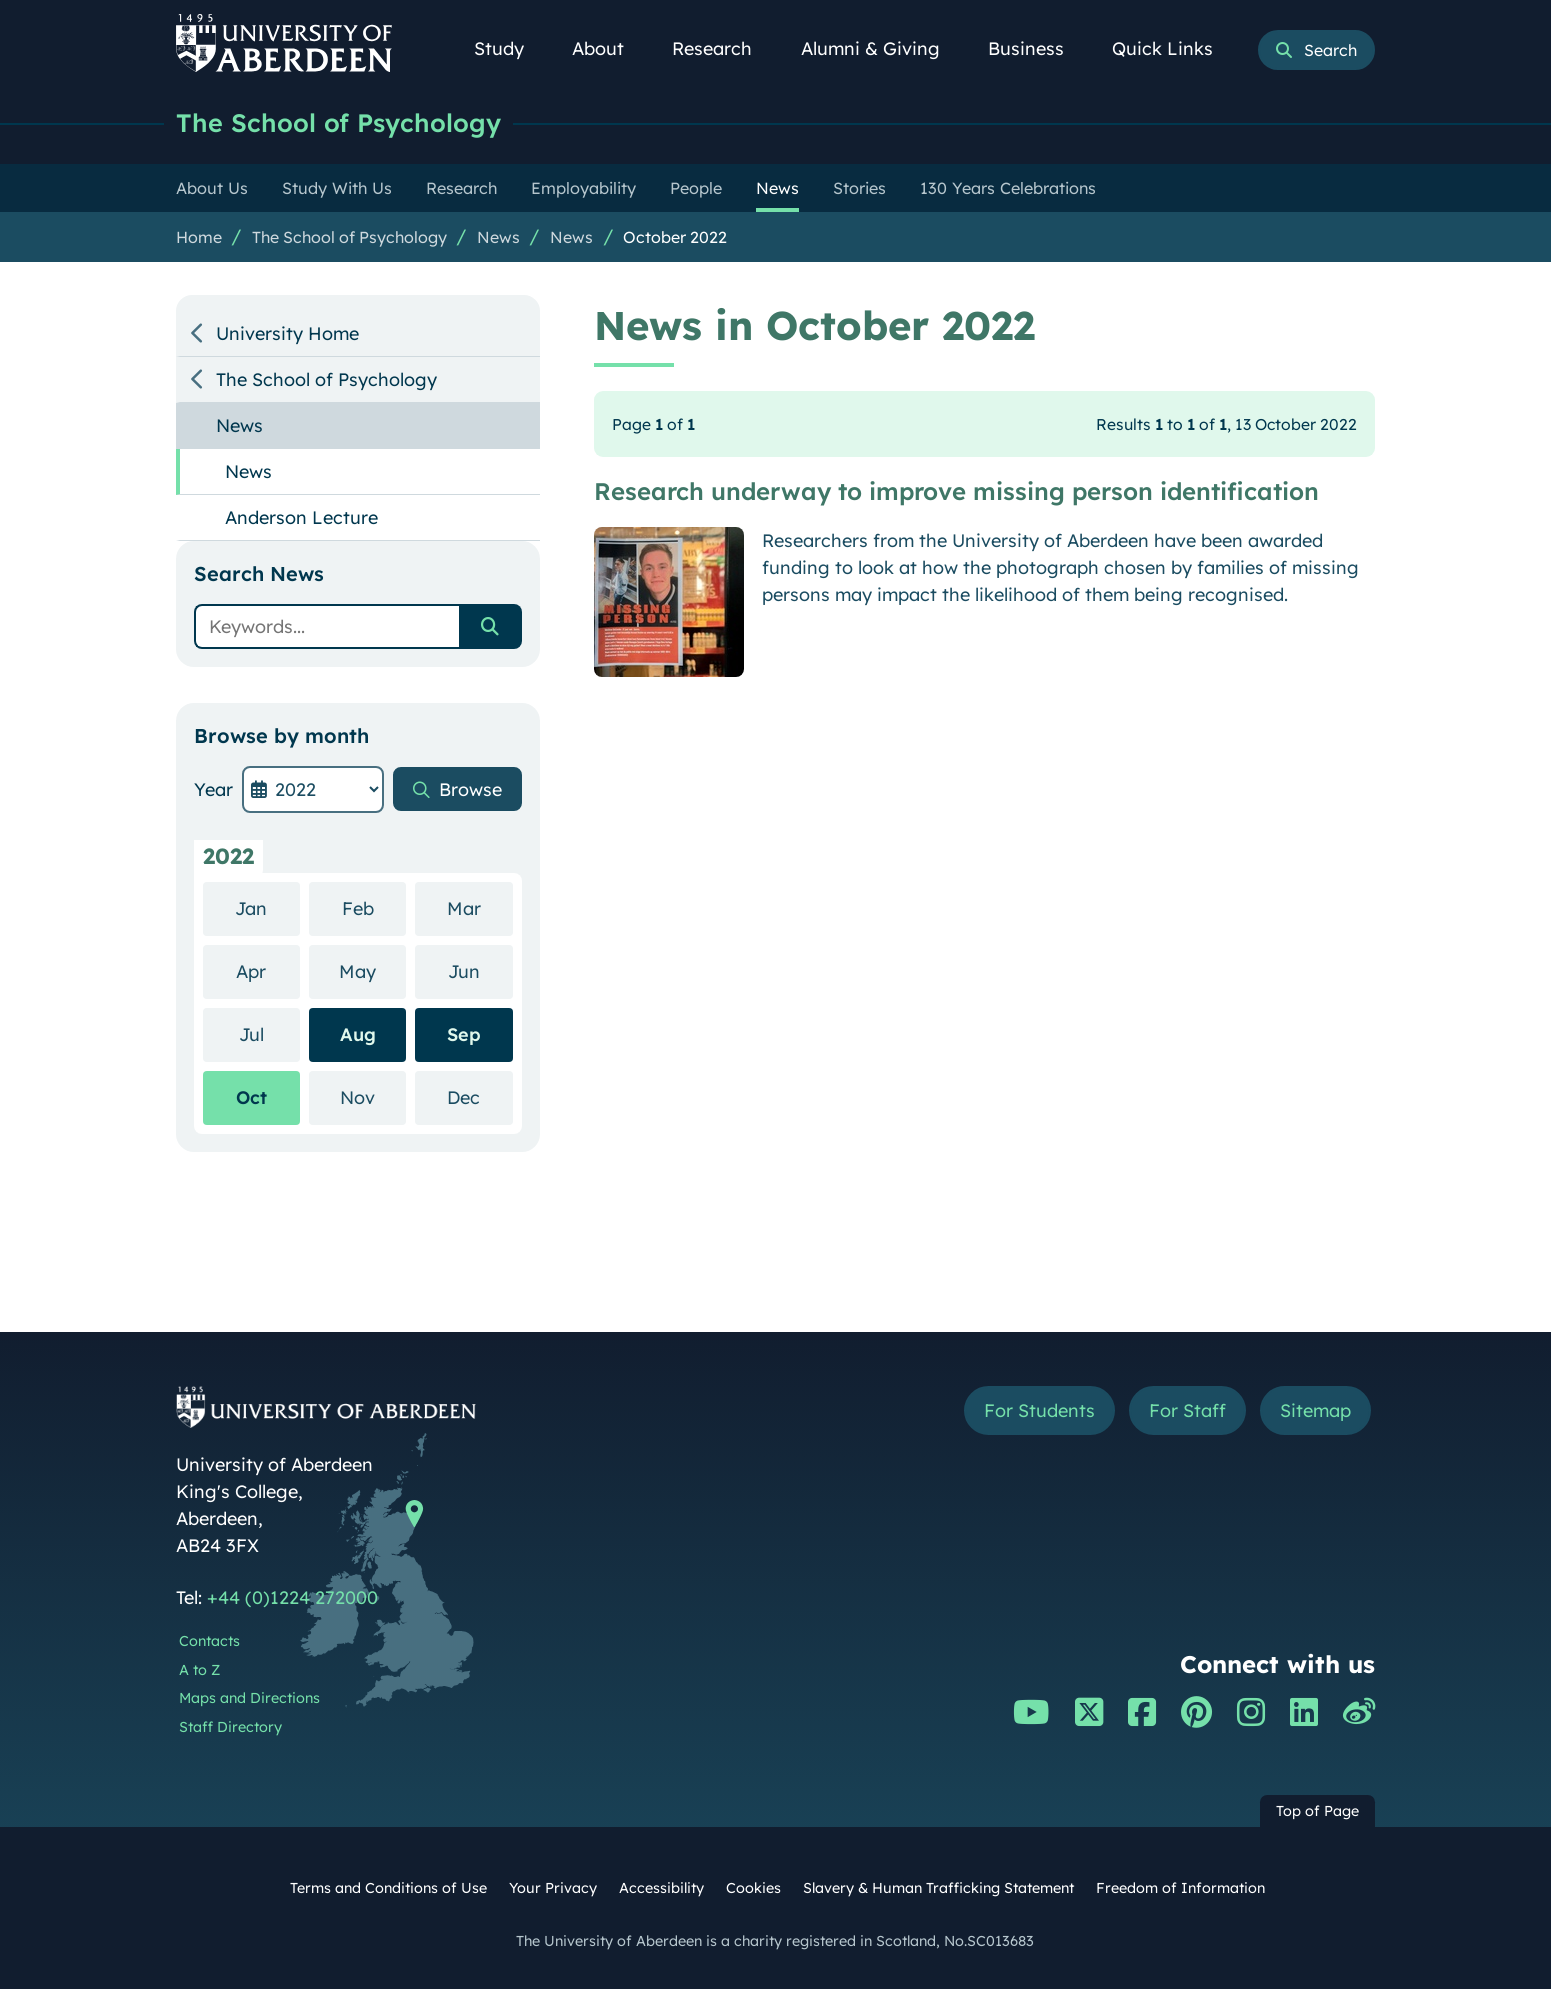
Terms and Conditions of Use (388, 1888)
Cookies (753, 1888)
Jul (269, 1033)
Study (510, 48)
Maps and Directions (249, 1698)
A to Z (199, 1670)
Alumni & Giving (881, 48)
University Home (287, 333)
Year (213, 789)
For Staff (1187, 1410)
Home (199, 237)
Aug (358, 1034)
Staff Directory (230, 1727)
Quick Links (1173, 48)
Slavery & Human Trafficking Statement (938, 1888)
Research (723, 48)
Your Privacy (553, 1888)
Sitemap (1315, 1410)
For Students (1039, 1410)
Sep (464, 1034)
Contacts (209, 1641)
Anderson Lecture (301, 517)
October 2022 (675, 237)
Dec (479, 1096)
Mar (480, 907)
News (498, 237)
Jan (267, 907)
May (372, 970)
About (609, 48)
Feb (374, 907)
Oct (251, 1097)
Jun (480, 970)
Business (1037, 48)
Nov (373, 1096)
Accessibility (661, 1888)
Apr (268, 970)
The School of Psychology (338, 122)
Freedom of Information (1180, 1888)
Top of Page (1317, 1811)
